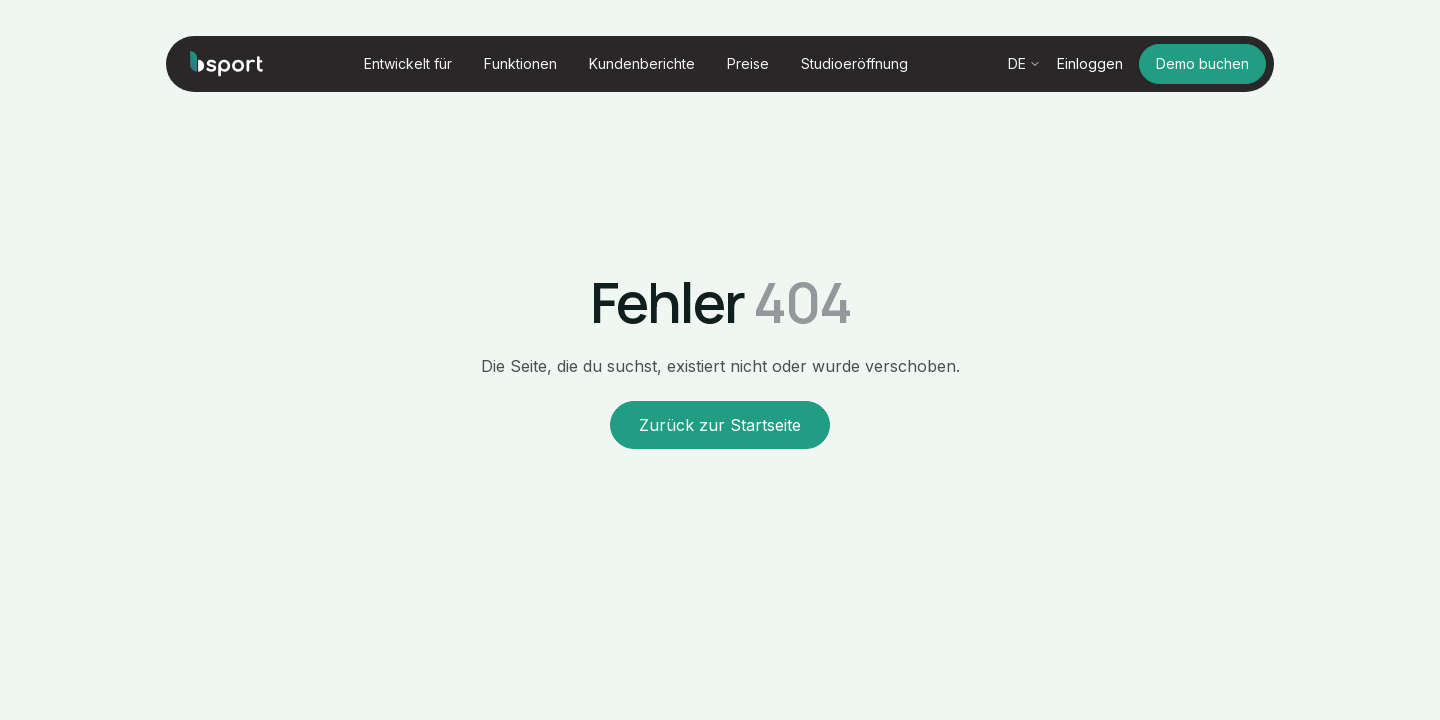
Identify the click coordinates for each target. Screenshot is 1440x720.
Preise (748, 64)
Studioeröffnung (854, 64)
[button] (408, 64)
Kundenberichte (642, 64)
